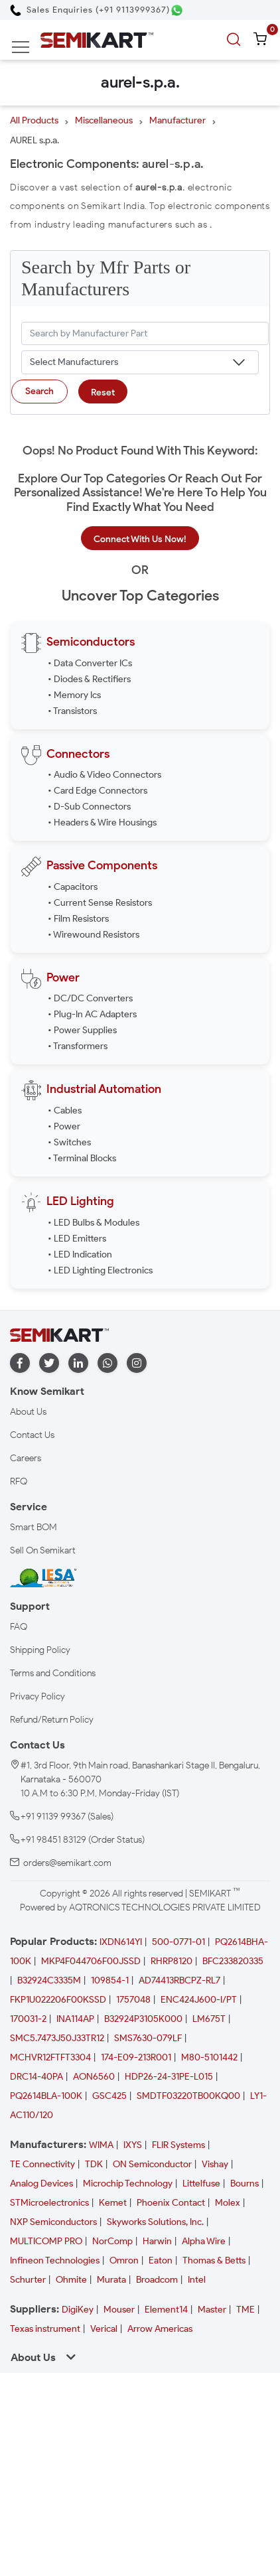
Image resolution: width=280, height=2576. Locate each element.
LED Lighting (80, 1201)
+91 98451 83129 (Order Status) (83, 1839)
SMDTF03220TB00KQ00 (188, 2096)
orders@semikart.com (67, 1863)
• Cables (65, 1110)
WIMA (101, 2145)
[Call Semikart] (90, 10)
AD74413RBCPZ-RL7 (179, 1980)
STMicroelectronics (49, 2202)
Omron (124, 2260)
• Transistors (72, 711)
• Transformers (77, 1046)
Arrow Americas (159, 2328)
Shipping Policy (40, 1650)
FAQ (18, 1626)
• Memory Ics (74, 695)
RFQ (18, 1481)
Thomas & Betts (213, 2260)
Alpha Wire (204, 2241)
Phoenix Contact (171, 2202)
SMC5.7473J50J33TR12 (57, 2038)
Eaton (161, 2260)
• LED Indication (80, 1254)
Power (63, 977)
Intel (197, 2279)
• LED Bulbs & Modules (93, 1222)
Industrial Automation (103, 1089)
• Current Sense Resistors (100, 902)
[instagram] (136, 1363)
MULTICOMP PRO (46, 2241)
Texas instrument (45, 2328)
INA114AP (75, 2019)
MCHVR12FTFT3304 (50, 2057)
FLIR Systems (178, 2145)
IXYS (132, 2145)
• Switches (69, 1142)
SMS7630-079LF (148, 2038)
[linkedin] (78, 1363)
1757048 (133, 1999)
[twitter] (49, 1363)
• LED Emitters (77, 1238)
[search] (235, 40)
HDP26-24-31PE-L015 (169, 2076)
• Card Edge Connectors (97, 790)
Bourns (244, 2183)
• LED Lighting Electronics (100, 1270)
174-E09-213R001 (136, 2057)
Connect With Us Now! (140, 539)
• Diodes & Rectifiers (89, 679)
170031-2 (28, 2019)
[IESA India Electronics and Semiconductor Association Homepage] (43, 1577)
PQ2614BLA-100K (46, 2096)
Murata (111, 2279)
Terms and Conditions (53, 1673)
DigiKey (78, 2309)
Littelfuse (201, 2183)
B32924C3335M (49, 1980)
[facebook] (20, 1363)
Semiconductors (90, 641)
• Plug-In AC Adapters (92, 1014)
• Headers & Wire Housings (102, 822)
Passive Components (101, 865)
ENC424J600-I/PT (199, 1999)
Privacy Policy (37, 1696)
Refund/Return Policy (52, 1719)
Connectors (77, 754)
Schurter (28, 2279)
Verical (103, 2328)
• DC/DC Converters (90, 998)
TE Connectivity (42, 2164)
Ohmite (71, 2279)
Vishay (215, 2164)
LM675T (209, 2019)
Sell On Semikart (43, 1550)
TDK (94, 2164)
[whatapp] (107, 1363)
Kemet (113, 2202)
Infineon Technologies (55, 2260)
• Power (64, 1126)
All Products (34, 120)
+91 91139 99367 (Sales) (67, 1816)
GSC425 (109, 2096)
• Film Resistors (78, 918)
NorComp (112, 2241)
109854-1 (110, 1980)
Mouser (119, 2309)
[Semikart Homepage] (96, 39)
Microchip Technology (128, 2183)
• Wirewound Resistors (93, 934)
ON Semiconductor (152, 2164)
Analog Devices (41, 2183)
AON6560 (94, 2076)
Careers (25, 1458)
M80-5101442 (209, 2057)
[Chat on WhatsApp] (177, 10)
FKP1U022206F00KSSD (58, 1999)
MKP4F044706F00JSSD (91, 1961)
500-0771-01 (178, 1942)
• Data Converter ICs (90, 663)
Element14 (166, 2309)
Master (212, 2309)
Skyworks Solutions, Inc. (155, 2222)
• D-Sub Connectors (89, 806)
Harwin (157, 2241)
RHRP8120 (171, 1961)
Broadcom (157, 2279)
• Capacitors (73, 887)
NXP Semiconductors (53, 2222)
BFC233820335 (232, 1961)
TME (245, 2309)
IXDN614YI (121, 1942)
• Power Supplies (82, 1030)
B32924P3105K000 (143, 2019)
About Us (28, 1411)
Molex (227, 2202)
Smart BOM (33, 1527)
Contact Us (32, 1435)
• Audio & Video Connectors (104, 774)
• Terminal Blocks (82, 1158)
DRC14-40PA (36, 2076)
